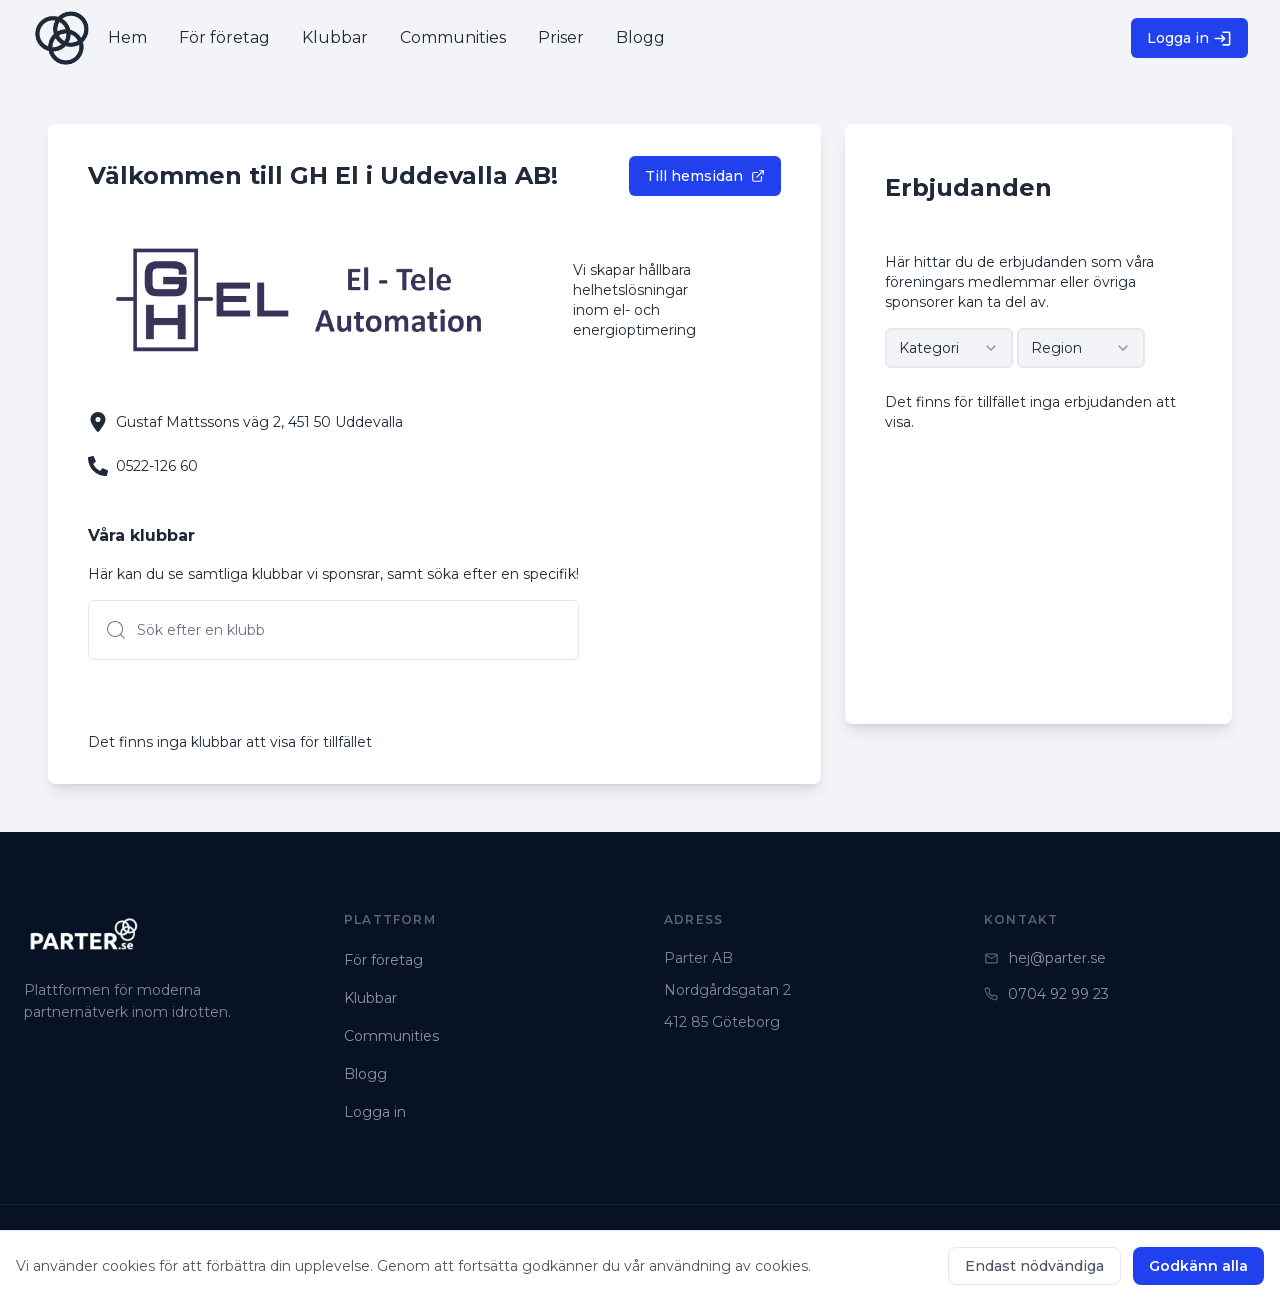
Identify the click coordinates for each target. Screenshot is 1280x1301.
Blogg (365, 1074)
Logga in (1189, 38)
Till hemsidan (705, 176)
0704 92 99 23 (1046, 994)
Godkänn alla (1198, 1266)
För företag (383, 960)
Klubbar (370, 998)
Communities (391, 1036)
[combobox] (949, 348)
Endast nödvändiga (1034, 1266)
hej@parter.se (1045, 958)
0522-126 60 (157, 466)
